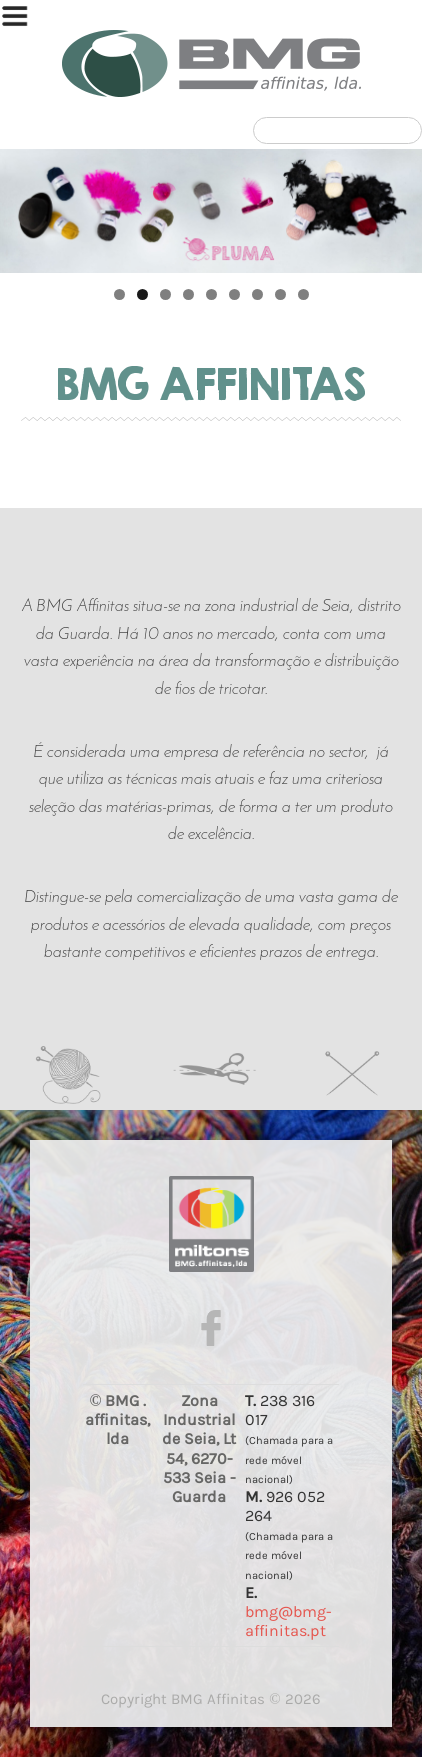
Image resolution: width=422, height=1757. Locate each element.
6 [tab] (234, 294)
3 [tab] (165, 294)
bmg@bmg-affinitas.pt (288, 1621)
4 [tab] (188, 294)
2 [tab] (142, 294)
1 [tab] (119, 294)
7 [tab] (257, 294)
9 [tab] (303, 294)
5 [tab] (211, 294)
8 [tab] (280, 294)
